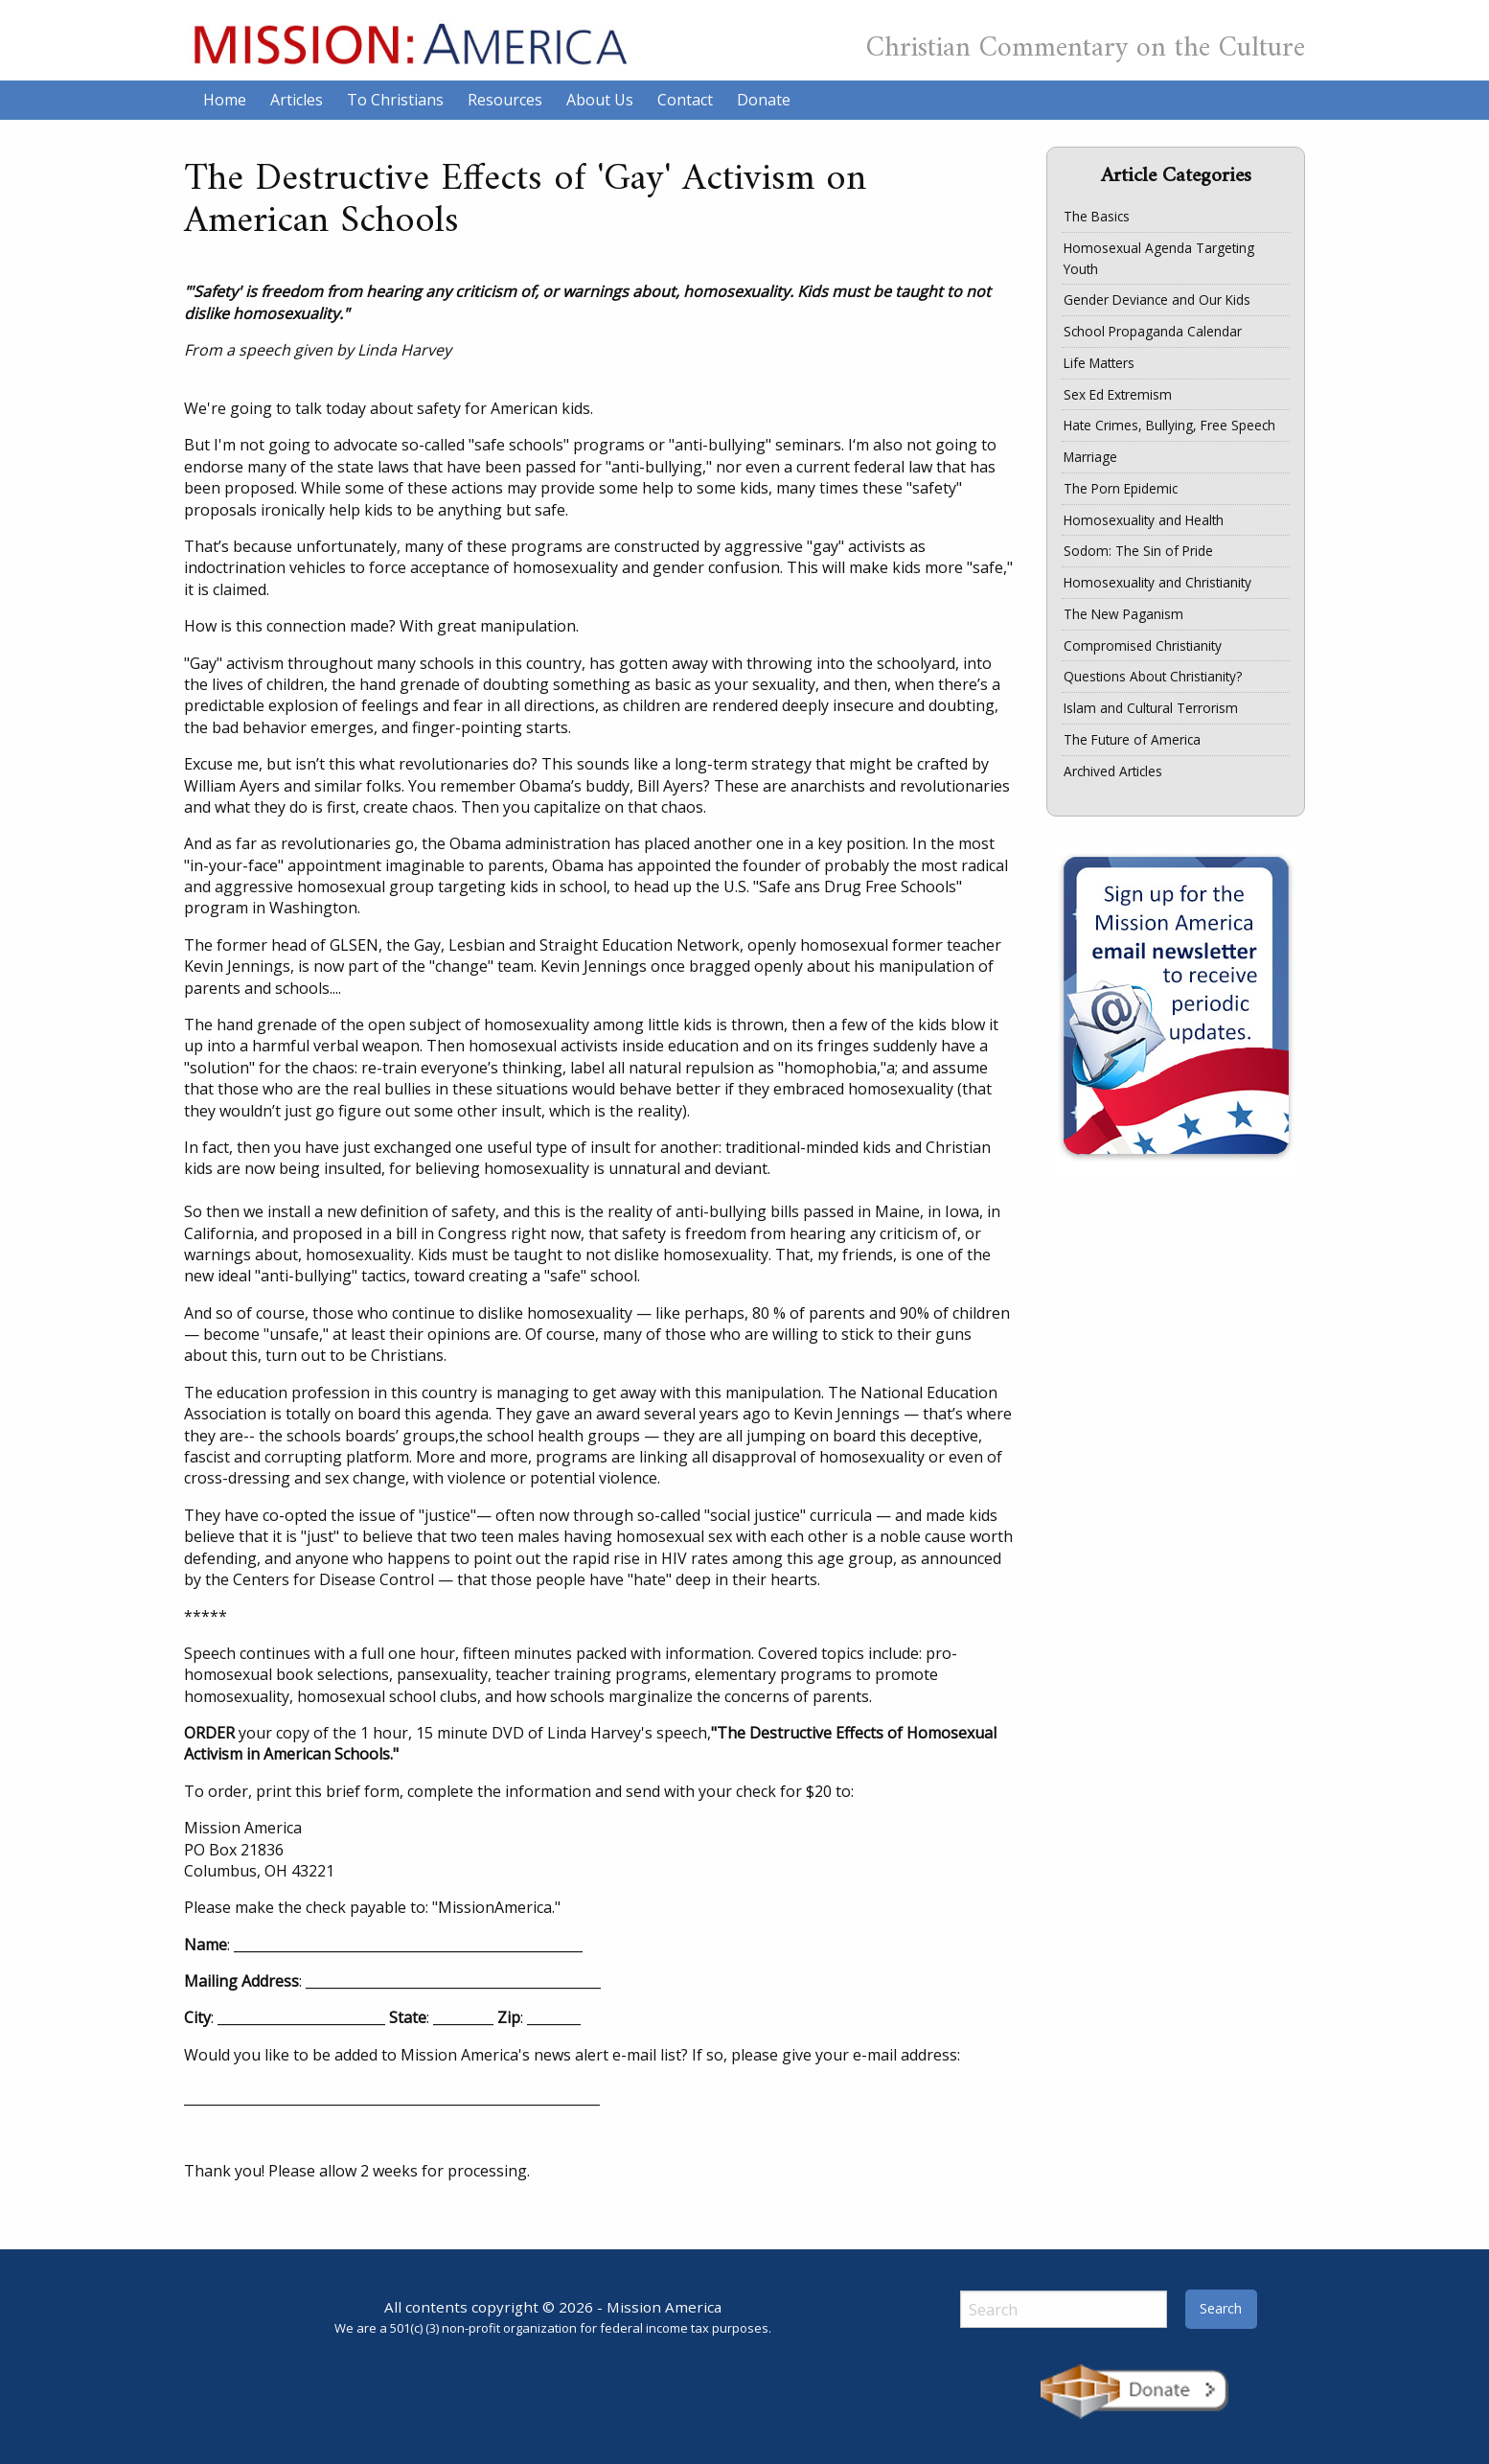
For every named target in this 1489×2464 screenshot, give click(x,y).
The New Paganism (1123, 614)
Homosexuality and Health (1144, 520)
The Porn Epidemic (1121, 488)
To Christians (395, 99)
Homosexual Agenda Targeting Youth (1159, 258)
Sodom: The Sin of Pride (1138, 550)
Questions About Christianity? (1153, 676)
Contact (685, 99)
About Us (599, 99)
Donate (763, 99)
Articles (296, 99)
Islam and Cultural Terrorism (1151, 708)
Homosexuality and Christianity (1157, 582)
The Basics (1097, 216)
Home (224, 99)
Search (1221, 2308)
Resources (505, 99)
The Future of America (1132, 739)
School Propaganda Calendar (1153, 331)
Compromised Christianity (1143, 645)
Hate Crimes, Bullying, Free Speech (1169, 425)
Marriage (1090, 457)
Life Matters (1099, 363)
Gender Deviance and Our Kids (1157, 299)
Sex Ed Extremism (1118, 394)
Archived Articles (1113, 771)
